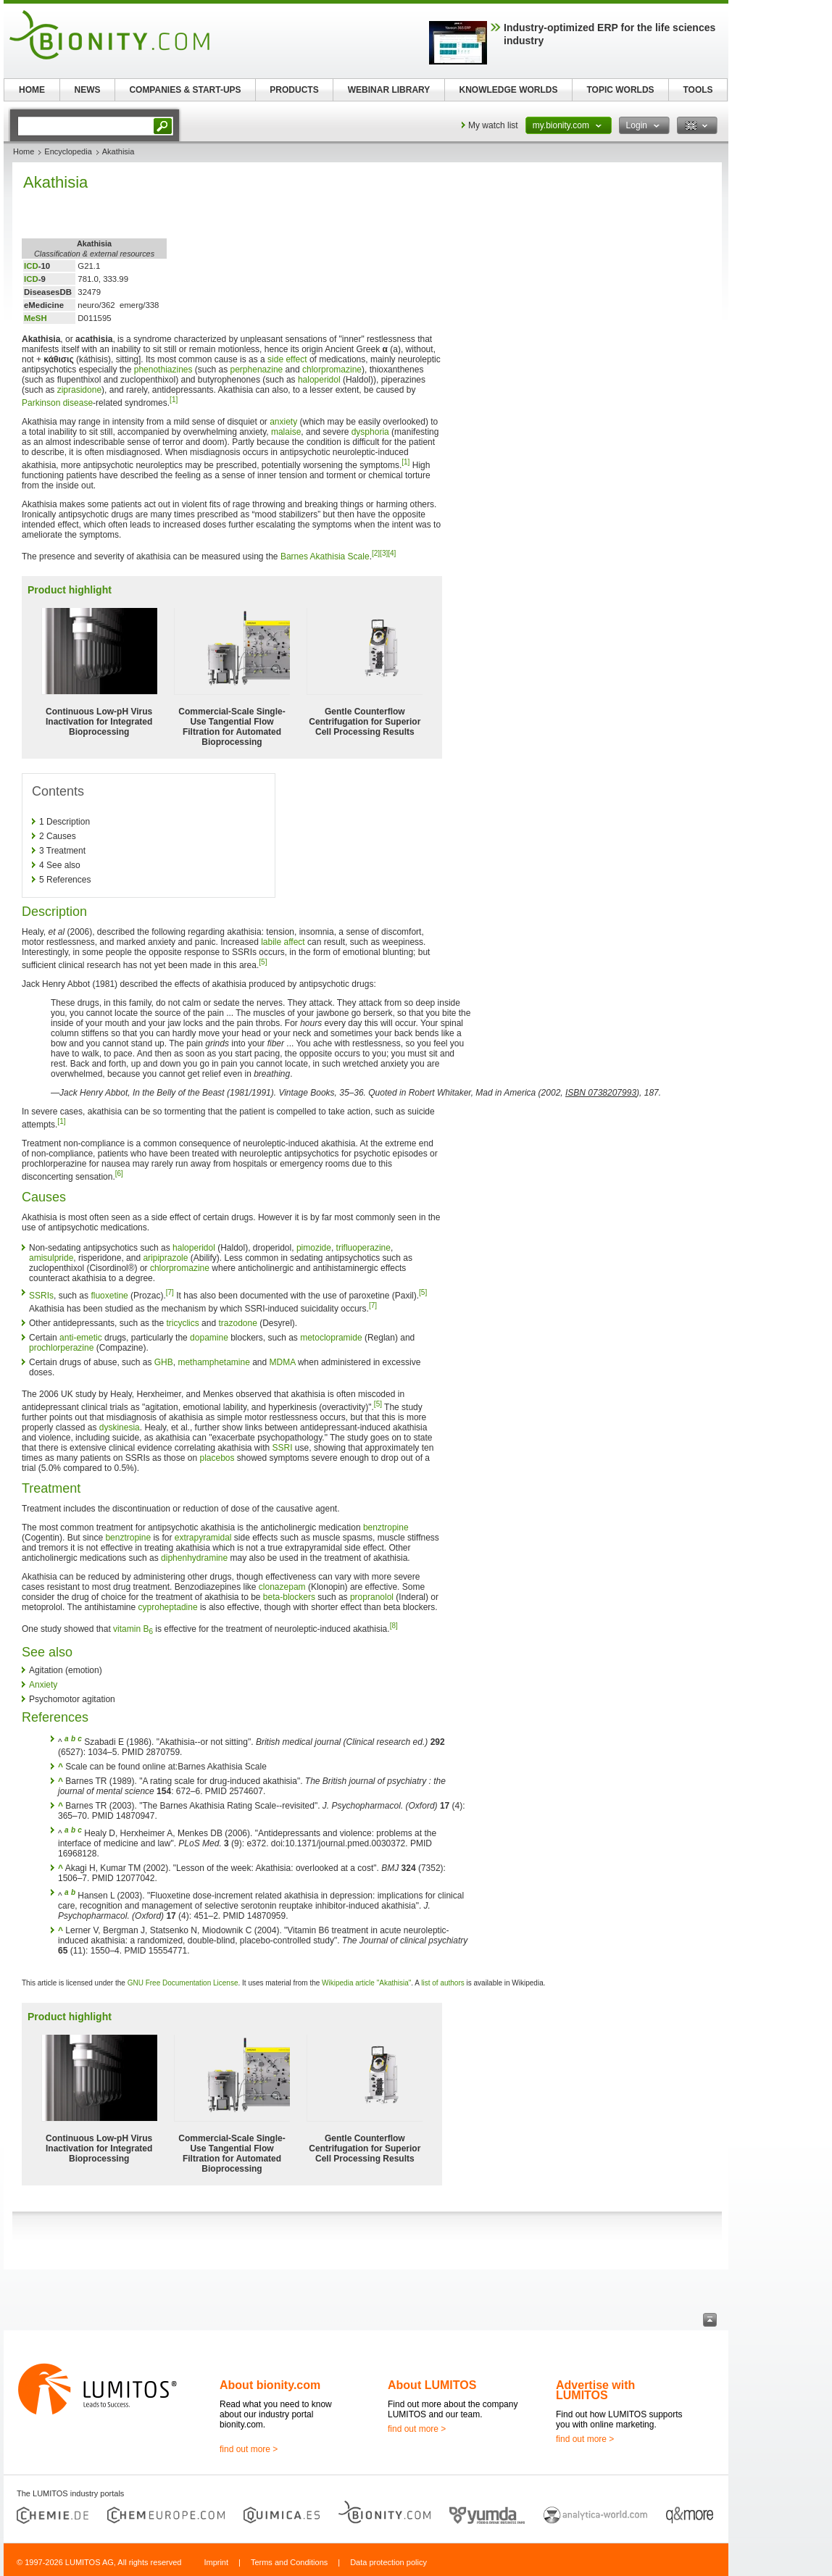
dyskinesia (119, 1427)
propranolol (372, 1597)
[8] (394, 1626)
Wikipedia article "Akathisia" (366, 1983)
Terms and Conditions (289, 2562)
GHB (163, 1362)
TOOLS (697, 90)
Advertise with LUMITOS (595, 2390)
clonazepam (282, 1587)
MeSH (35, 318)
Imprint (216, 2562)
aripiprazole (165, 1258)
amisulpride (51, 1258)
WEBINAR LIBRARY (389, 90)
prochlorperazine (61, 1348)
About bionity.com (270, 2385)
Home (23, 151)
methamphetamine (213, 1362)
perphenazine (256, 369)
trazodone (237, 1323)
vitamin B (133, 1629)
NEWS (88, 90)
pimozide (313, 1248)
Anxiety (43, 1685)
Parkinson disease (57, 403)
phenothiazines (163, 369)
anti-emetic (80, 1338)
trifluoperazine (363, 1248)
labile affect (283, 942)
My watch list (493, 125)
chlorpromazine (332, 369)
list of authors (442, 1983)
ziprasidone (79, 390)
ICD (31, 266)
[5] (263, 962)
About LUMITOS (432, 2385)
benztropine (386, 1527)
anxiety (283, 422)
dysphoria (370, 432)
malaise (286, 432)
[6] (119, 1173)
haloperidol (319, 380)
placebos (216, 1458)
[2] (376, 553)
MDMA (283, 1362)
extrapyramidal (203, 1538)
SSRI (283, 1448)
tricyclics (182, 1323)
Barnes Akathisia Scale (325, 556)
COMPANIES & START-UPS (185, 90)
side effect (287, 359)
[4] (392, 553)
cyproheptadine (168, 1607)
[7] (170, 1292)
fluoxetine (109, 1296)
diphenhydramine (194, 1558)
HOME (32, 90)
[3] (384, 553)
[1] (174, 400)
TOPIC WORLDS (620, 90)
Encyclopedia (67, 151)
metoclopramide (331, 1338)
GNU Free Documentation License (183, 1983)
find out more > (249, 2449)
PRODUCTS (294, 90)
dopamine (209, 1338)
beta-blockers (289, 1597)
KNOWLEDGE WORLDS (508, 90)
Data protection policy (388, 2562)
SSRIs (41, 1296)
